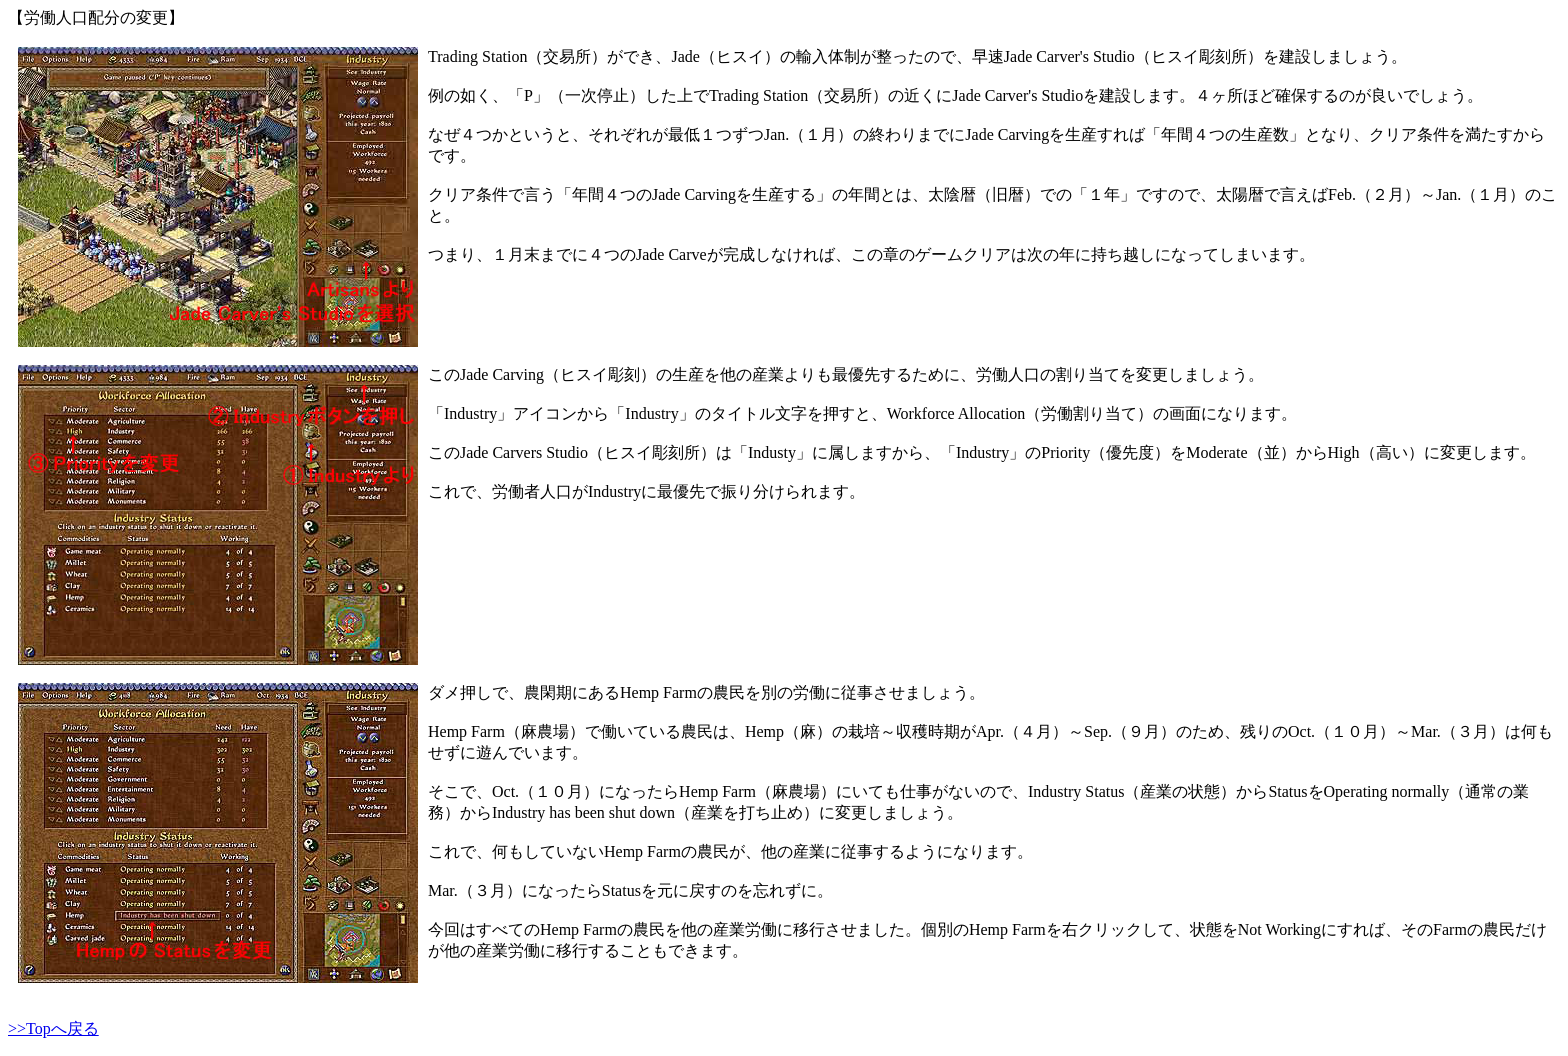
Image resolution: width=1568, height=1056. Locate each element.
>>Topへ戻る (53, 1028)
